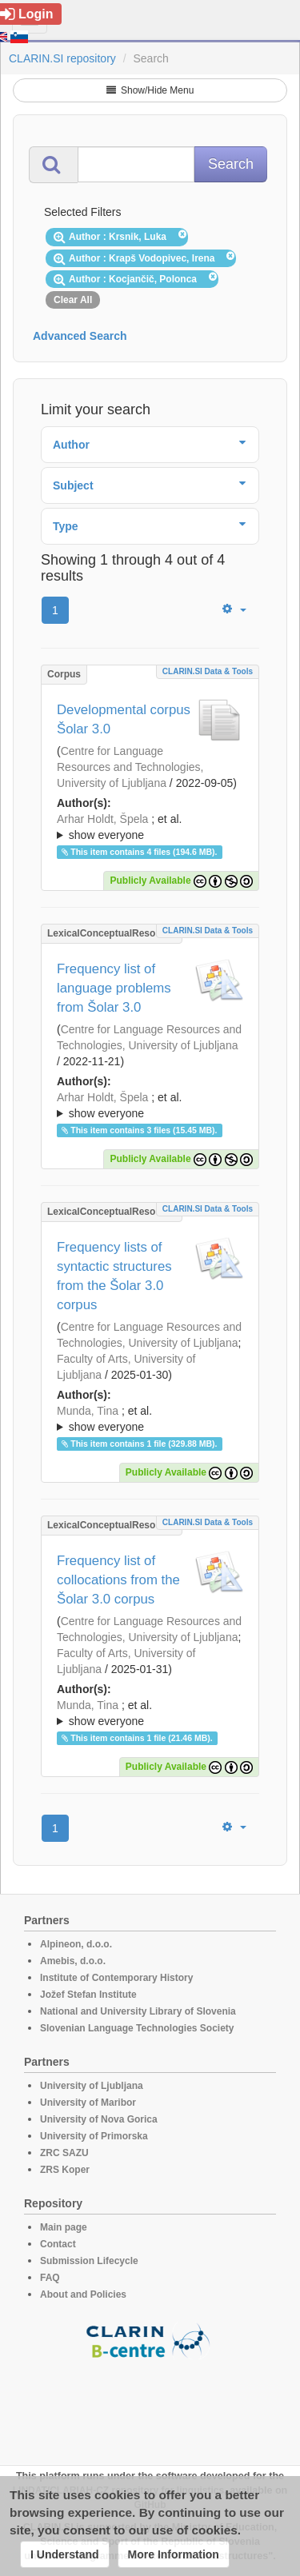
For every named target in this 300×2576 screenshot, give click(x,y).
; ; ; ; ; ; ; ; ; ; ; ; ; (150, 827)
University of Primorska (94, 2136)
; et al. (150, 828)
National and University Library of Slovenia (138, 2011)
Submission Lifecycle (89, 2260)
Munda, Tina (87, 1410)
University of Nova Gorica (99, 2119)
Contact (58, 2244)
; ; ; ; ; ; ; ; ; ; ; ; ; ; (150, 1105)
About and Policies (83, 2294)
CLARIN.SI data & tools (207, 671)
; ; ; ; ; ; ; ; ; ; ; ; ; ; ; (150, 1419)
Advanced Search (80, 335)
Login (27, 14)
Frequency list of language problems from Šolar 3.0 (114, 988)
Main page (63, 2227)
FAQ (50, 2277)
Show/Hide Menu (150, 90)
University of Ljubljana (91, 2085)
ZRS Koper (65, 2169)
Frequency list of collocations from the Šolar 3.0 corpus (118, 1580)
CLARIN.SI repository (62, 58)
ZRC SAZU (64, 2153)
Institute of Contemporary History (116, 1977)
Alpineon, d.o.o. (76, 1944)
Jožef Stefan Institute (88, 1994)
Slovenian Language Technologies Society (137, 2028)
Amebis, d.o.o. (73, 1961)
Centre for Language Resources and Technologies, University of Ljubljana (130, 767)
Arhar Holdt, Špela (102, 819)
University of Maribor (88, 2102)
